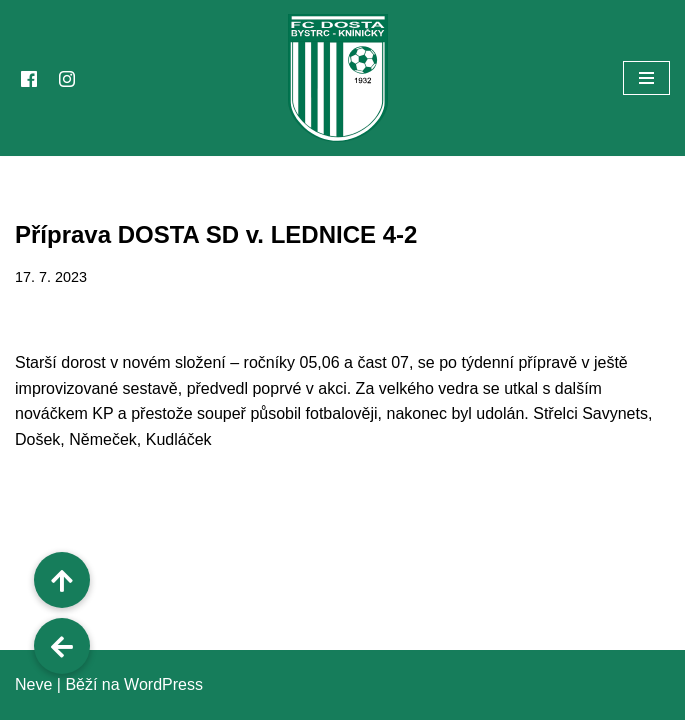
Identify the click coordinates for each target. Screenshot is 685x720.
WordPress (163, 684)
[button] (62, 646)
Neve (33, 684)
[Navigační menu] (646, 78)
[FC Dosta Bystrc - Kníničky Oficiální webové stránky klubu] (343, 78)
